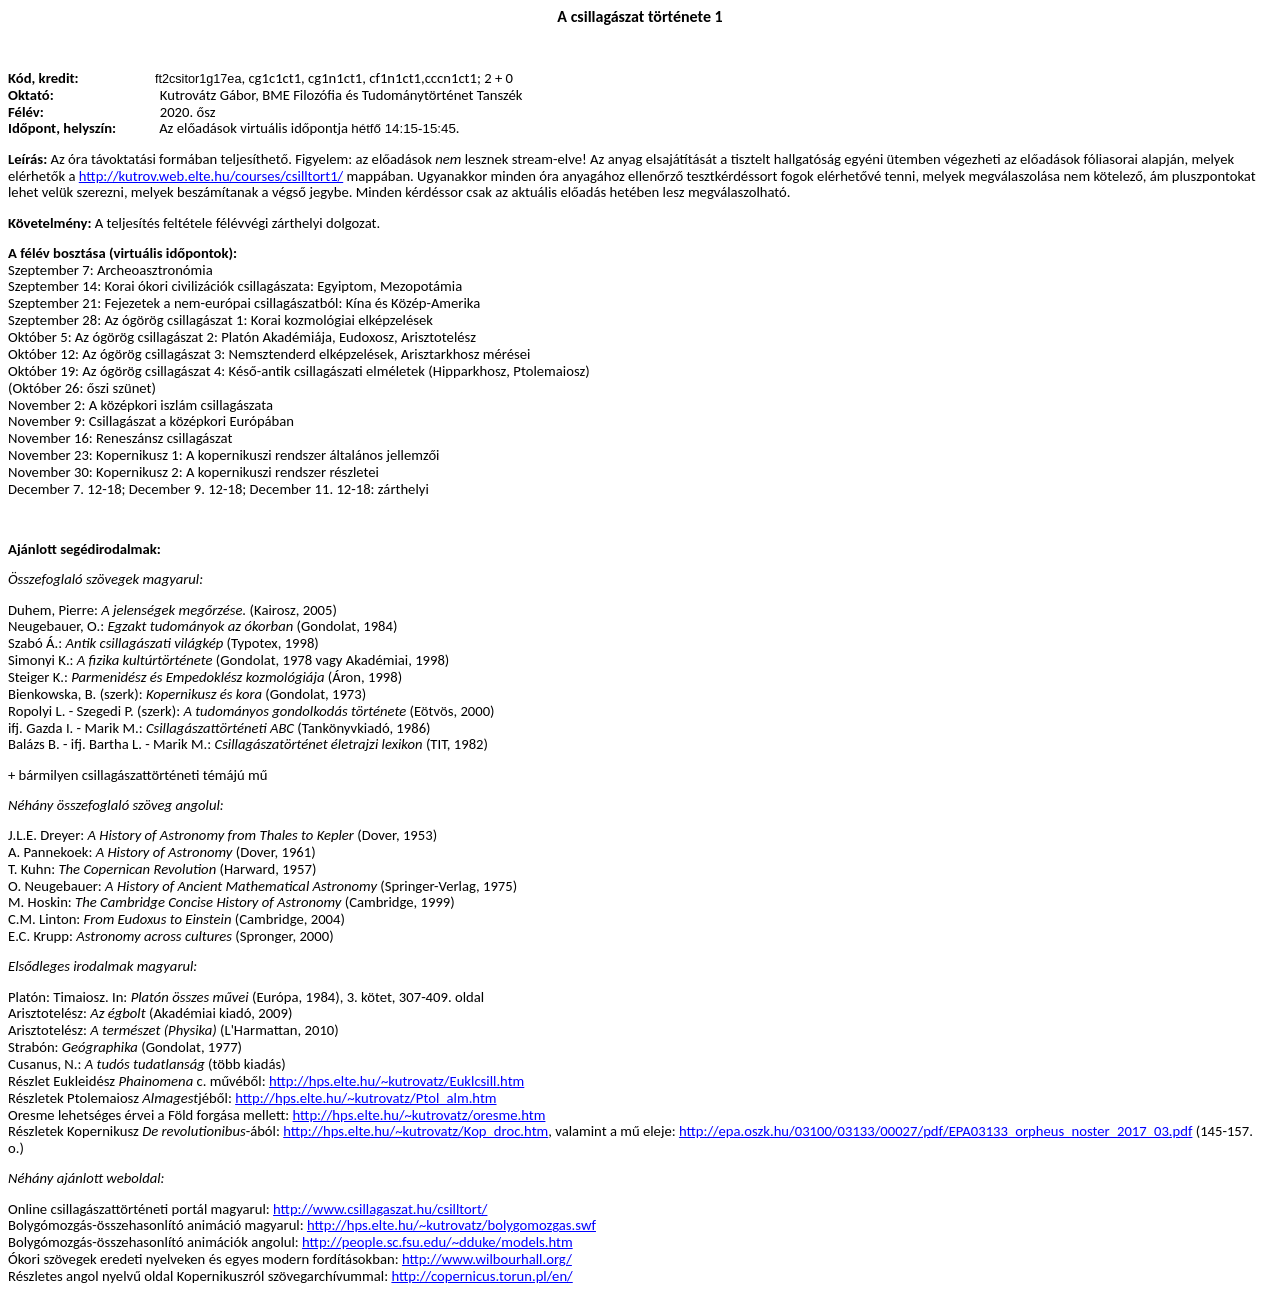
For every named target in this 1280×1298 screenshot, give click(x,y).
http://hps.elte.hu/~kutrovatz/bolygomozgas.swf (451, 1225)
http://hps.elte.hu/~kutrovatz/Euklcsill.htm (396, 1081)
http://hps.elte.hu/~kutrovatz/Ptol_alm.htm (365, 1098)
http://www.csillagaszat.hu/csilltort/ (380, 1209)
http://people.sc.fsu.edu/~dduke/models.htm (437, 1242)
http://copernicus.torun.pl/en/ (481, 1276)
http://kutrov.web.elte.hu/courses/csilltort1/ (211, 176)
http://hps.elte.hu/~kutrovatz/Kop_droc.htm (415, 1131)
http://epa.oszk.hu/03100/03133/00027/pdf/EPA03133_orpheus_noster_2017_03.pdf (935, 1131)
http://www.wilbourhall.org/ (487, 1259)
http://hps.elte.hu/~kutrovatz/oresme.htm (419, 1115)
